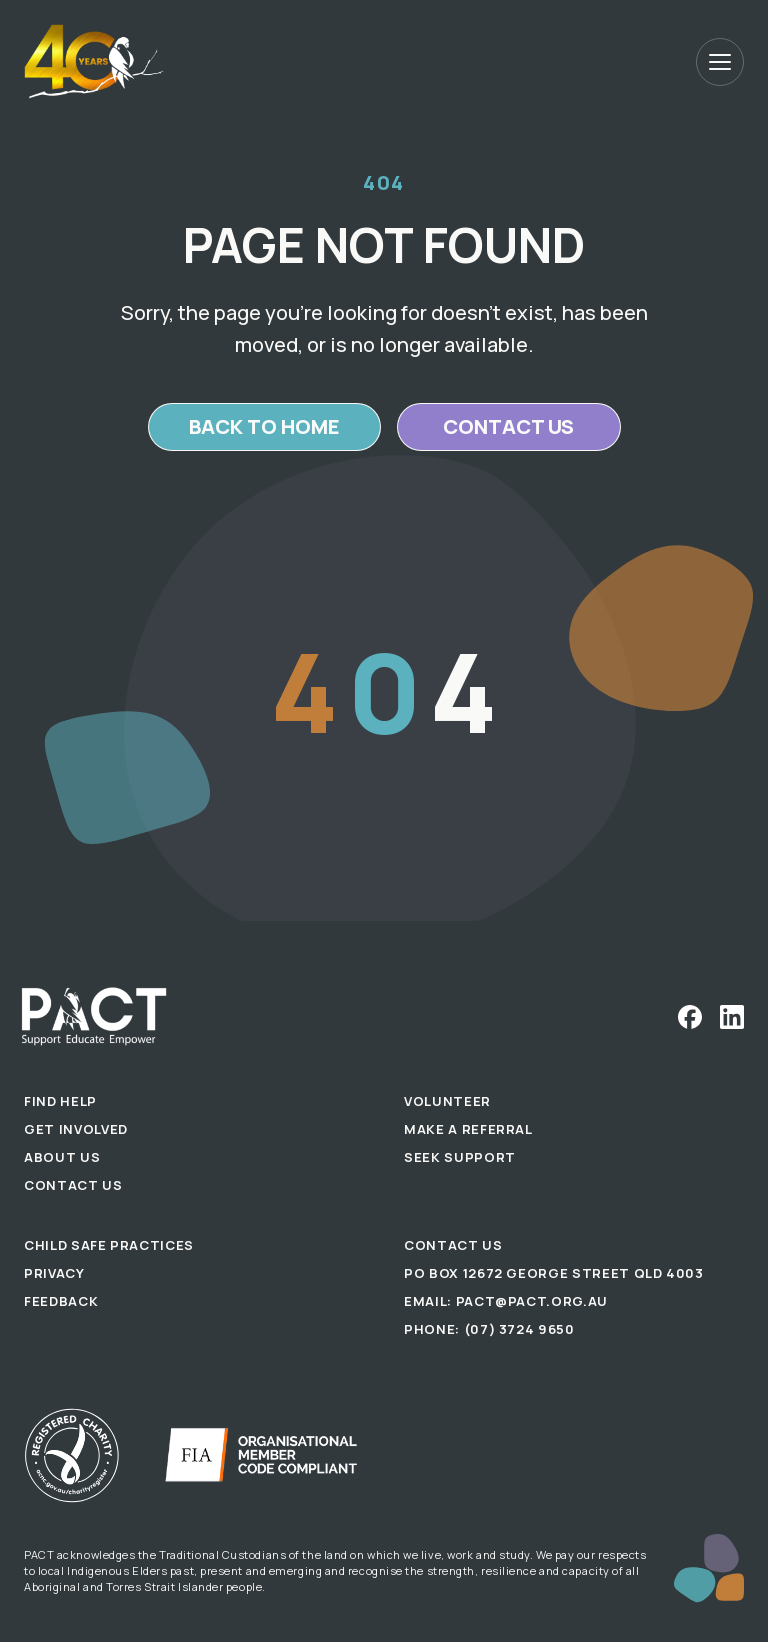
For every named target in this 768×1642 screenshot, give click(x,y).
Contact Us (73, 1185)
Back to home (264, 426)
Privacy (54, 1273)
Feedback (61, 1301)
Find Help (60, 1101)
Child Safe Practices (109, 1245)
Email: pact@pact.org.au (506, 1301)
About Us (62, 1157)
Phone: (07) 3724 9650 (489, 1329)
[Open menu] (720, 62)
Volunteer (447, 1101)
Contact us (508, 426)
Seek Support (460, 1157)
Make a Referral (468, 1129)
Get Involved (76, 1129)
